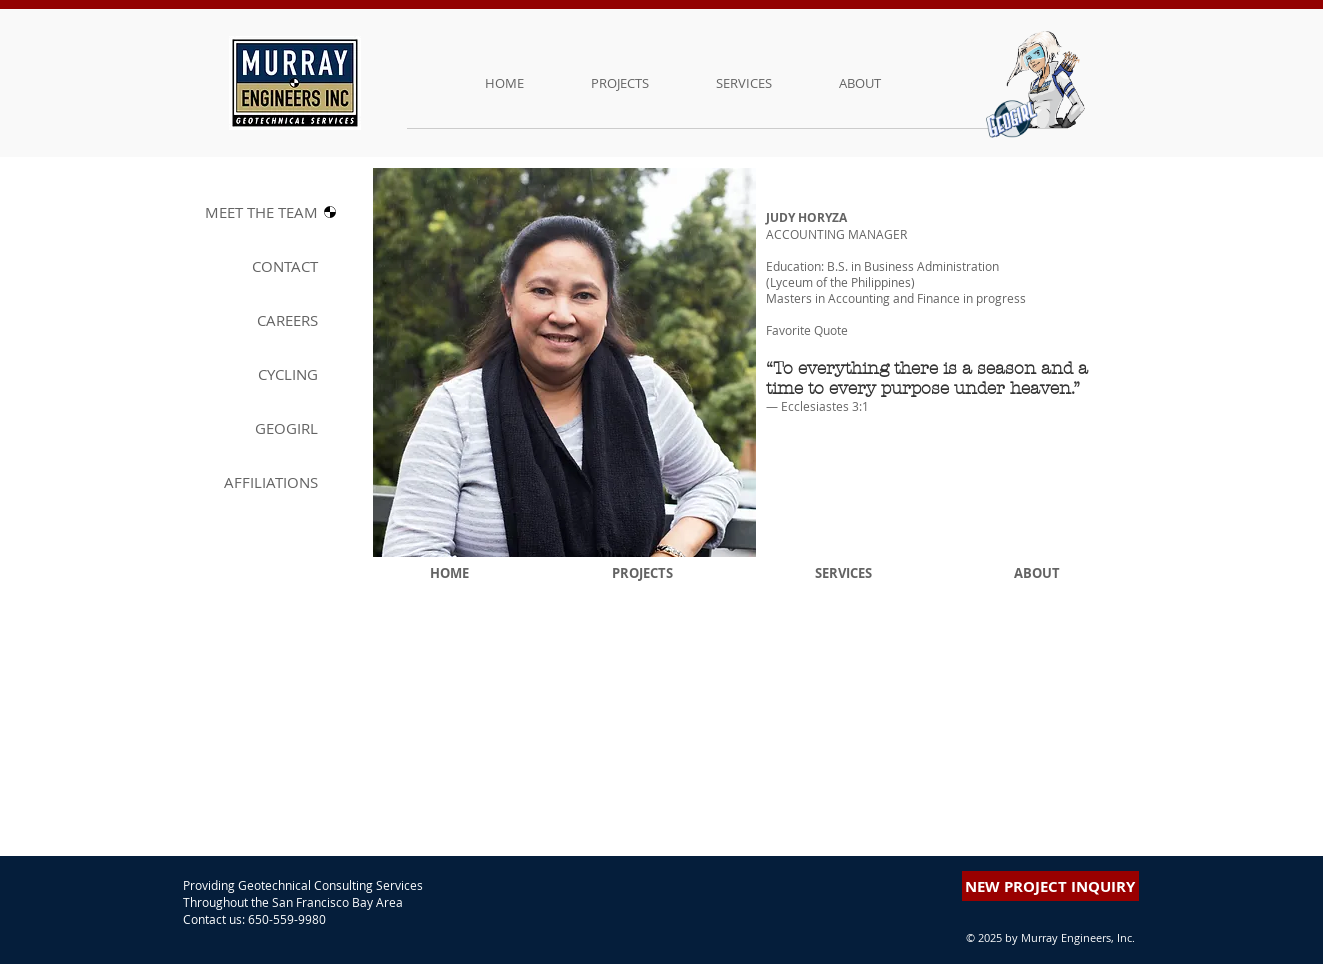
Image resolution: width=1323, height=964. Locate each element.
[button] (1017, 230)
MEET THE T (261, 212)
